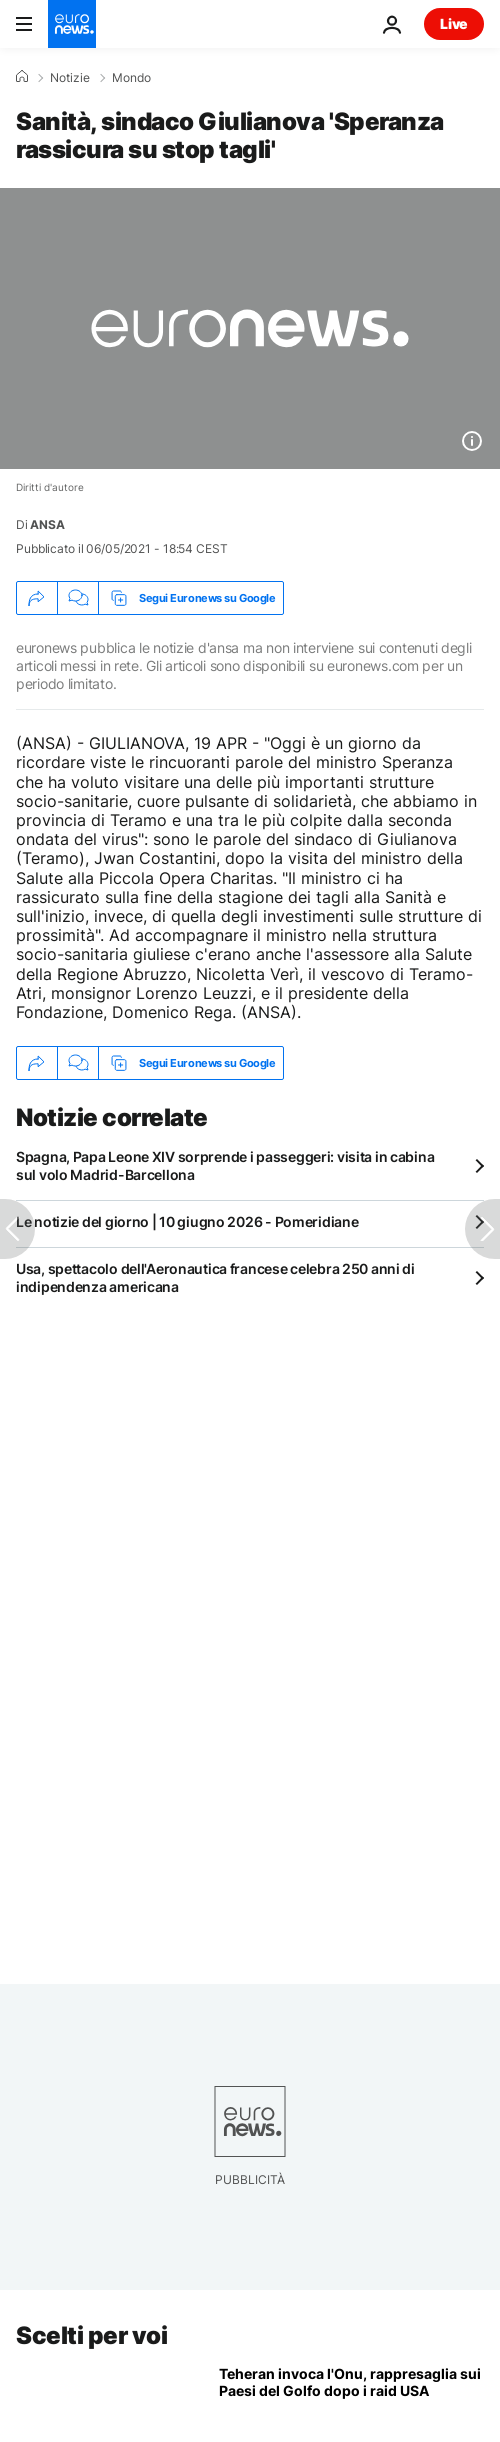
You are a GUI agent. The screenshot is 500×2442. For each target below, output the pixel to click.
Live (454, 23)
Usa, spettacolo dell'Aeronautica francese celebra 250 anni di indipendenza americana (215, 1277)
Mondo (131, 78)
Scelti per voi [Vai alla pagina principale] (91, 2335)
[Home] (22, 77)
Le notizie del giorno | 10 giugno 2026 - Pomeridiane (187, 1221)
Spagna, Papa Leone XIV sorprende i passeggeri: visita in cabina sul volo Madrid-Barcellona (225, 1165)
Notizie (70, 78)
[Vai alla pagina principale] (72, 24)
